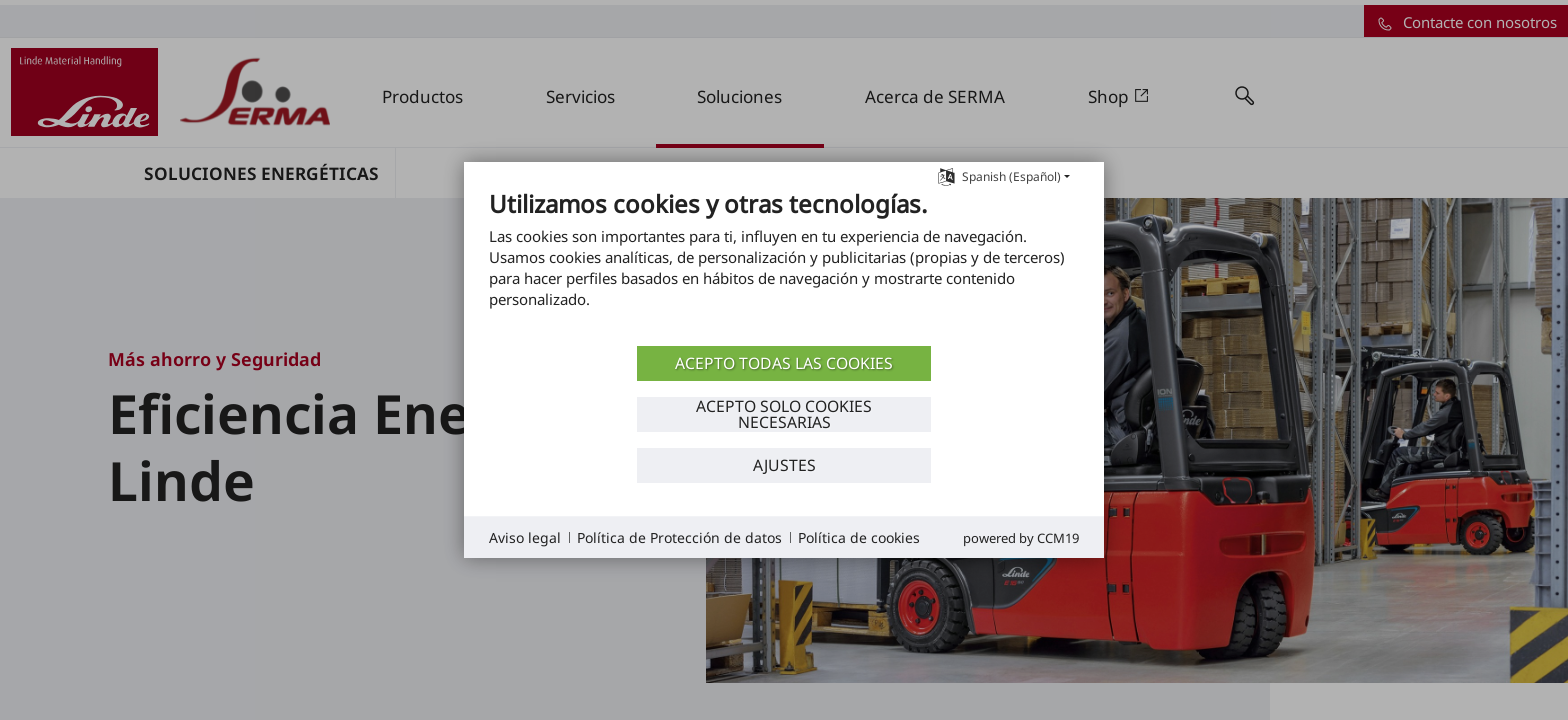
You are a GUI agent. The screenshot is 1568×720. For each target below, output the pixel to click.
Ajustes (784, 465)
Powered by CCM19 (1021, 538)
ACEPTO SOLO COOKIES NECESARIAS (784, 414)
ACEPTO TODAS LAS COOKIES (784, 363)
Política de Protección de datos (679, 537)
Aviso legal (525, 537)
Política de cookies (859, 537)
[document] (784, 265)
